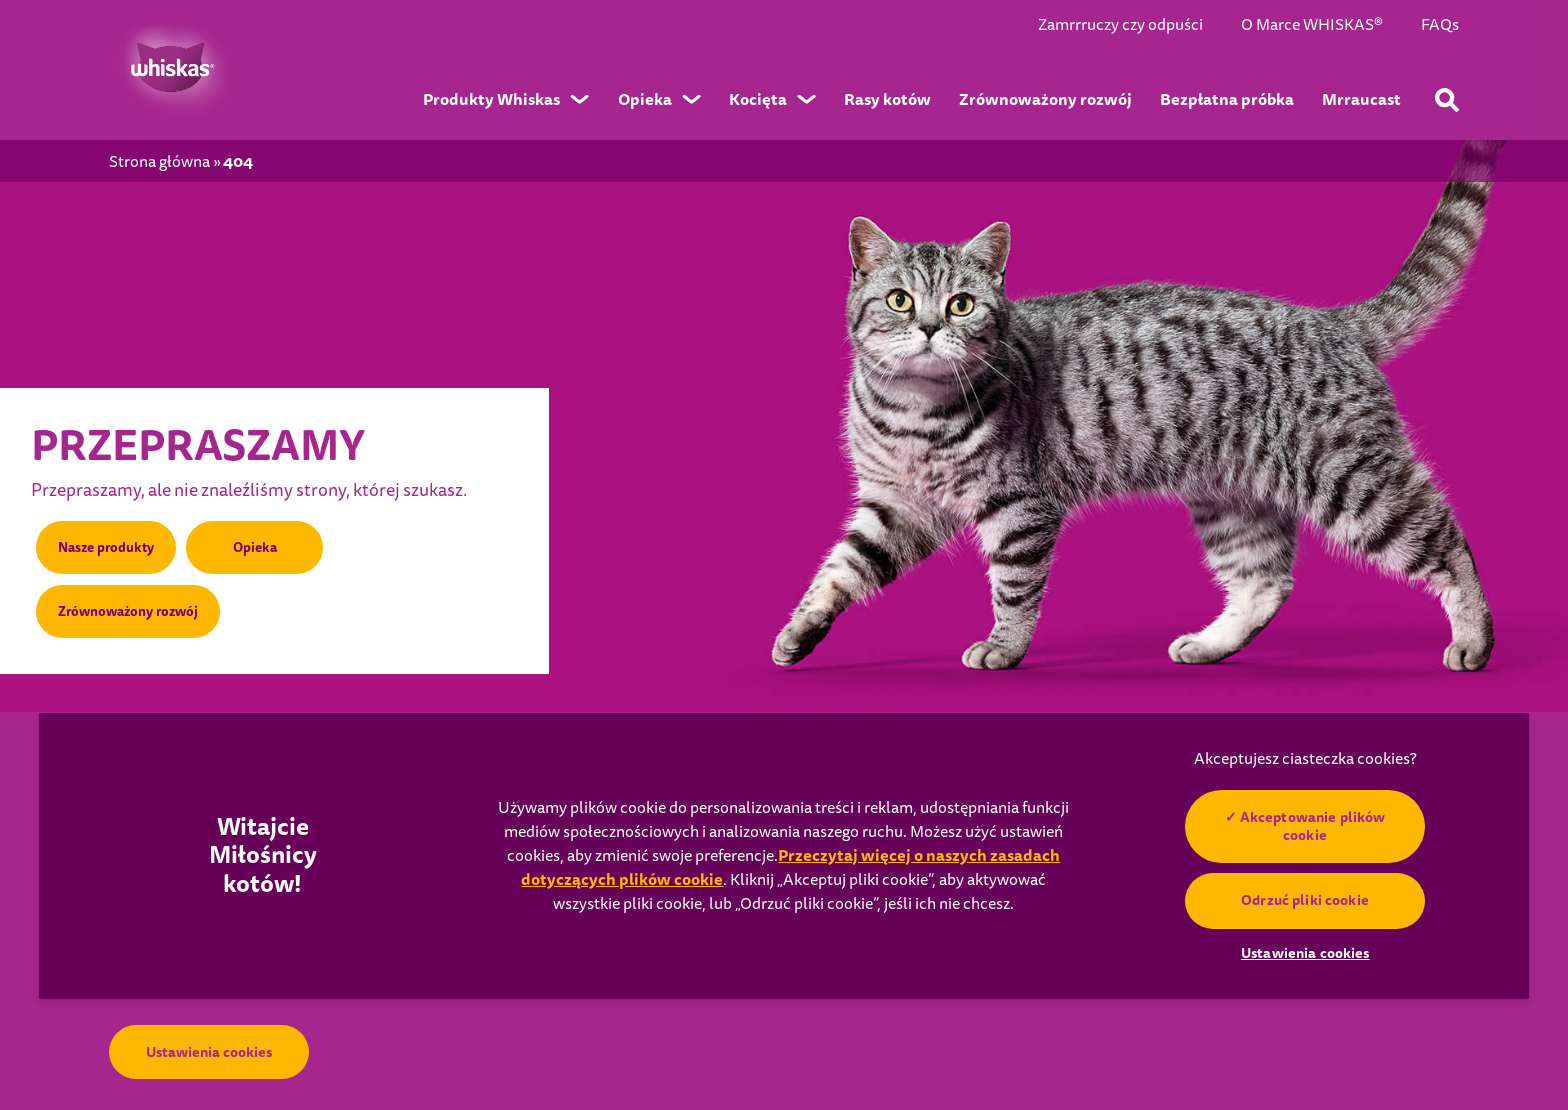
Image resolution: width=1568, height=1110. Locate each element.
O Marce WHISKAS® (1312, 25)
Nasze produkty (110, 544)
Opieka (259, 544)
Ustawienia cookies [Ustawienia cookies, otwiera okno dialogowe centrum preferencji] (1305, 953)
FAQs (1440, 25)
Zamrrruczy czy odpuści (1120, 25)
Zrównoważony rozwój (133, 610)
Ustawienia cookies (209, 1052)
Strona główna (159, 162)
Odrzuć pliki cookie (1306, 900)
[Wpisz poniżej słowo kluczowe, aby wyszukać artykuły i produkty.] (1447, 100)
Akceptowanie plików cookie (1313, 826)
